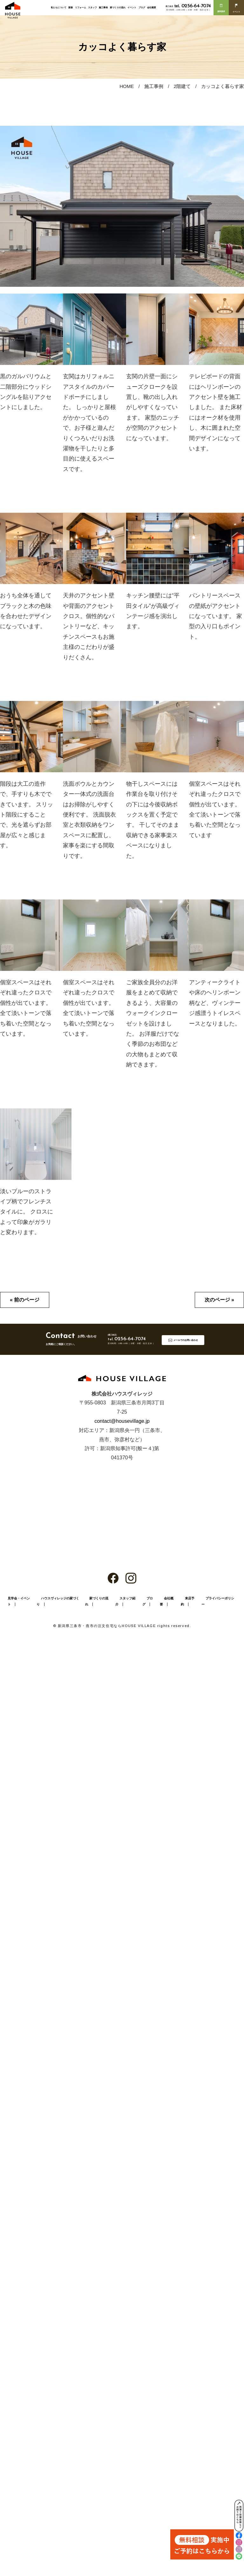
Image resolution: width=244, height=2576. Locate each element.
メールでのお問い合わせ (185, 1340)
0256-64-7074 (192, 6)
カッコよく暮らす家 (222, 86)
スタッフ (92, 7)
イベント (131, 7)
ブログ (142, 7)
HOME (126, 86)
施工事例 (103, 7)
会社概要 (151, 7)
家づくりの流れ (117, 7)
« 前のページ (24, 1299)
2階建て (182, 86)
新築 (70, 7)
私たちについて (58, 7)
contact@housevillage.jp (122, 1421)
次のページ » (219, 1299)
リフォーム (80, 7)
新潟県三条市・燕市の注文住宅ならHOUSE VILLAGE (107, 1626)
